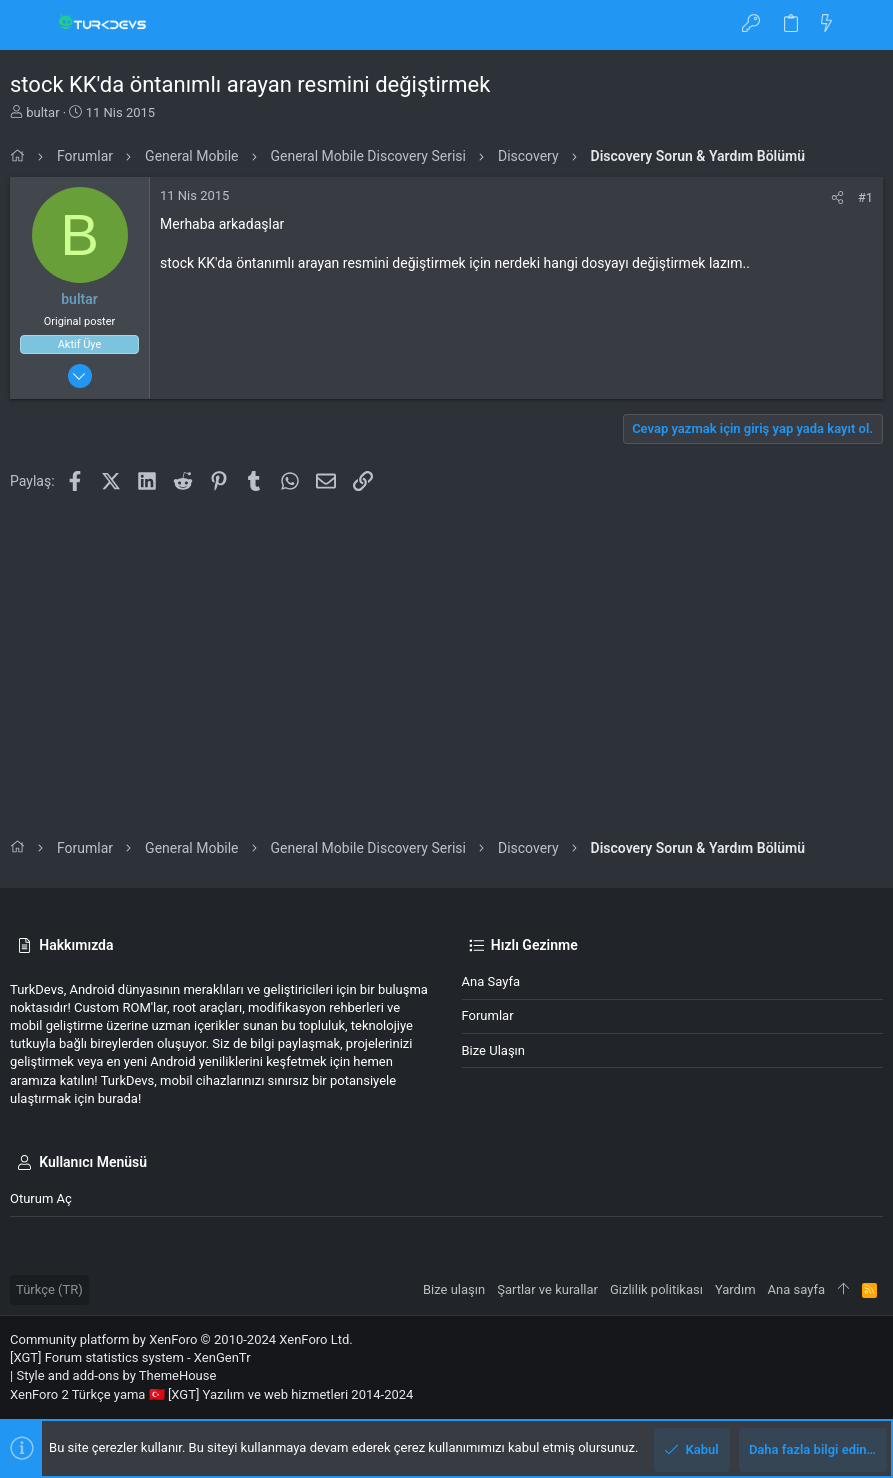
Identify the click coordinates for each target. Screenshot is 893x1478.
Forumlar (488, 1015)
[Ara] (863, 25)
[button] (30, 25)
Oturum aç (41, 1198)
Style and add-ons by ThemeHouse (116, 1375)
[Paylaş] (837, 197)
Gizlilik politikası (656, 1289)
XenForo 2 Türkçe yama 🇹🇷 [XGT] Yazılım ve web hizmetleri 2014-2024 (211, 1394)
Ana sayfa (491, 981)
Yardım (735, 1289)
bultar (42, 112)
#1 (865, 197)
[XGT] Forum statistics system (130, 1357)
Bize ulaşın (494, 1050)
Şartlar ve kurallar (547, 1289)
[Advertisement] (446, 649)
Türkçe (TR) (49, 1289)
